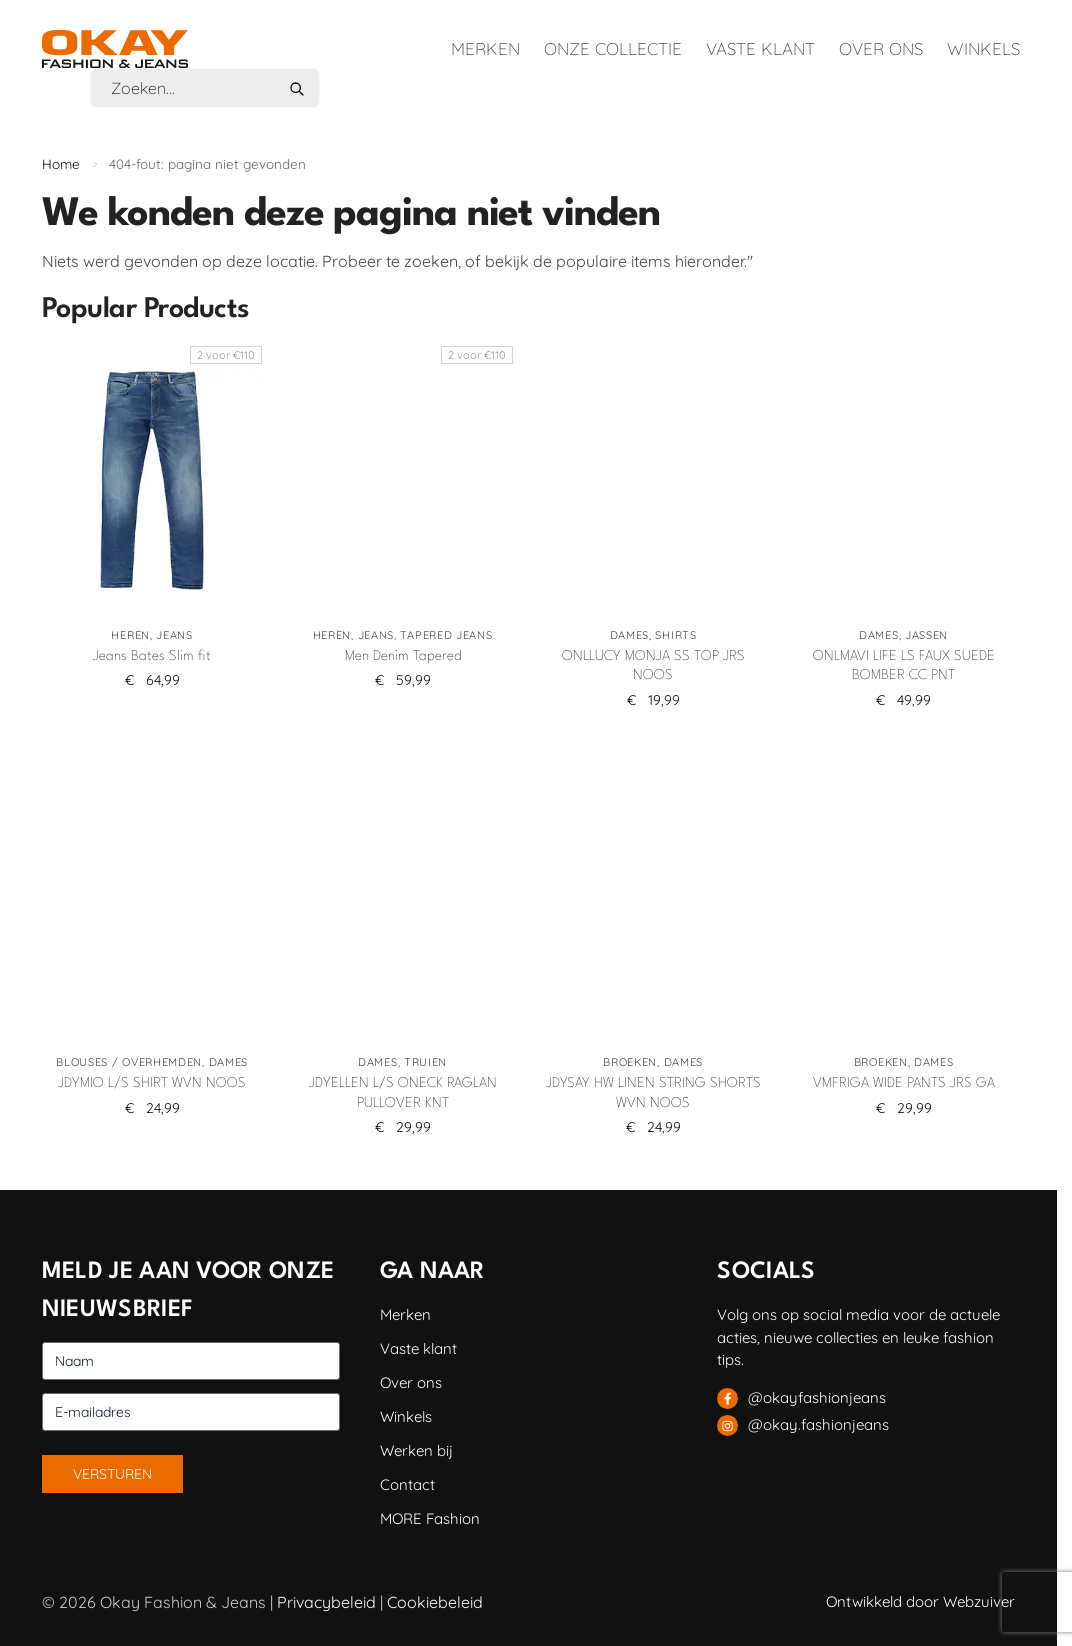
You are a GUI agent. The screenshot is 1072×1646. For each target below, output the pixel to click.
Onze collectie (613, 48)
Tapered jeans (446, 635)
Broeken (630, 1062)
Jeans (174, 635)
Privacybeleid (326, 1602)
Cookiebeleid (435, 1602)
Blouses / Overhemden (129, 1062)
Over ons (881, 48)
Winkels (983, 48)
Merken (485, 48)
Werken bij (416, 1450)
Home (61, 163)
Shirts (675, 635)
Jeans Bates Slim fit (152, 656)
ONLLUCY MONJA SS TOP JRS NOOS (653, 666)
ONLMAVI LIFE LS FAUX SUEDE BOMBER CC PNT (904, 666)
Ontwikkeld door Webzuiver (920, 1601)
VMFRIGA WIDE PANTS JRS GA (904, 1083)
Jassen (926, 635)
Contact (407, 1484)
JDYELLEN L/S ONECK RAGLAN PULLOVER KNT (403, 1093)
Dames (630, 635)
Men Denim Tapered (403, 656)
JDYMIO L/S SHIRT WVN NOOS (152, 1083)
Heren (130, 635)
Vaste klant (760, 48)
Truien (425, 1062)
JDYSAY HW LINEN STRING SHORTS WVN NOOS (653, 1093)
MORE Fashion (430, 1518)
